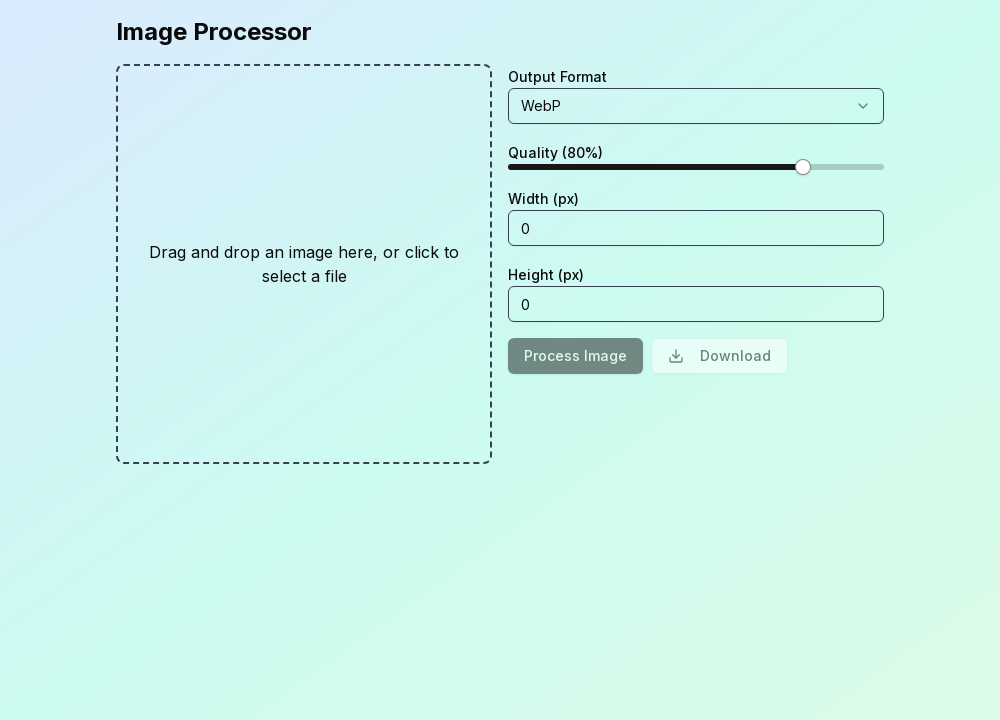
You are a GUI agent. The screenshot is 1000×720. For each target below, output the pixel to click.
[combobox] (696, 106)
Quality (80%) (555, 152)
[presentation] (304, 264)
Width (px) (543, 198)
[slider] (803, 167)
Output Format (557, 76)
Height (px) (546, 274)
